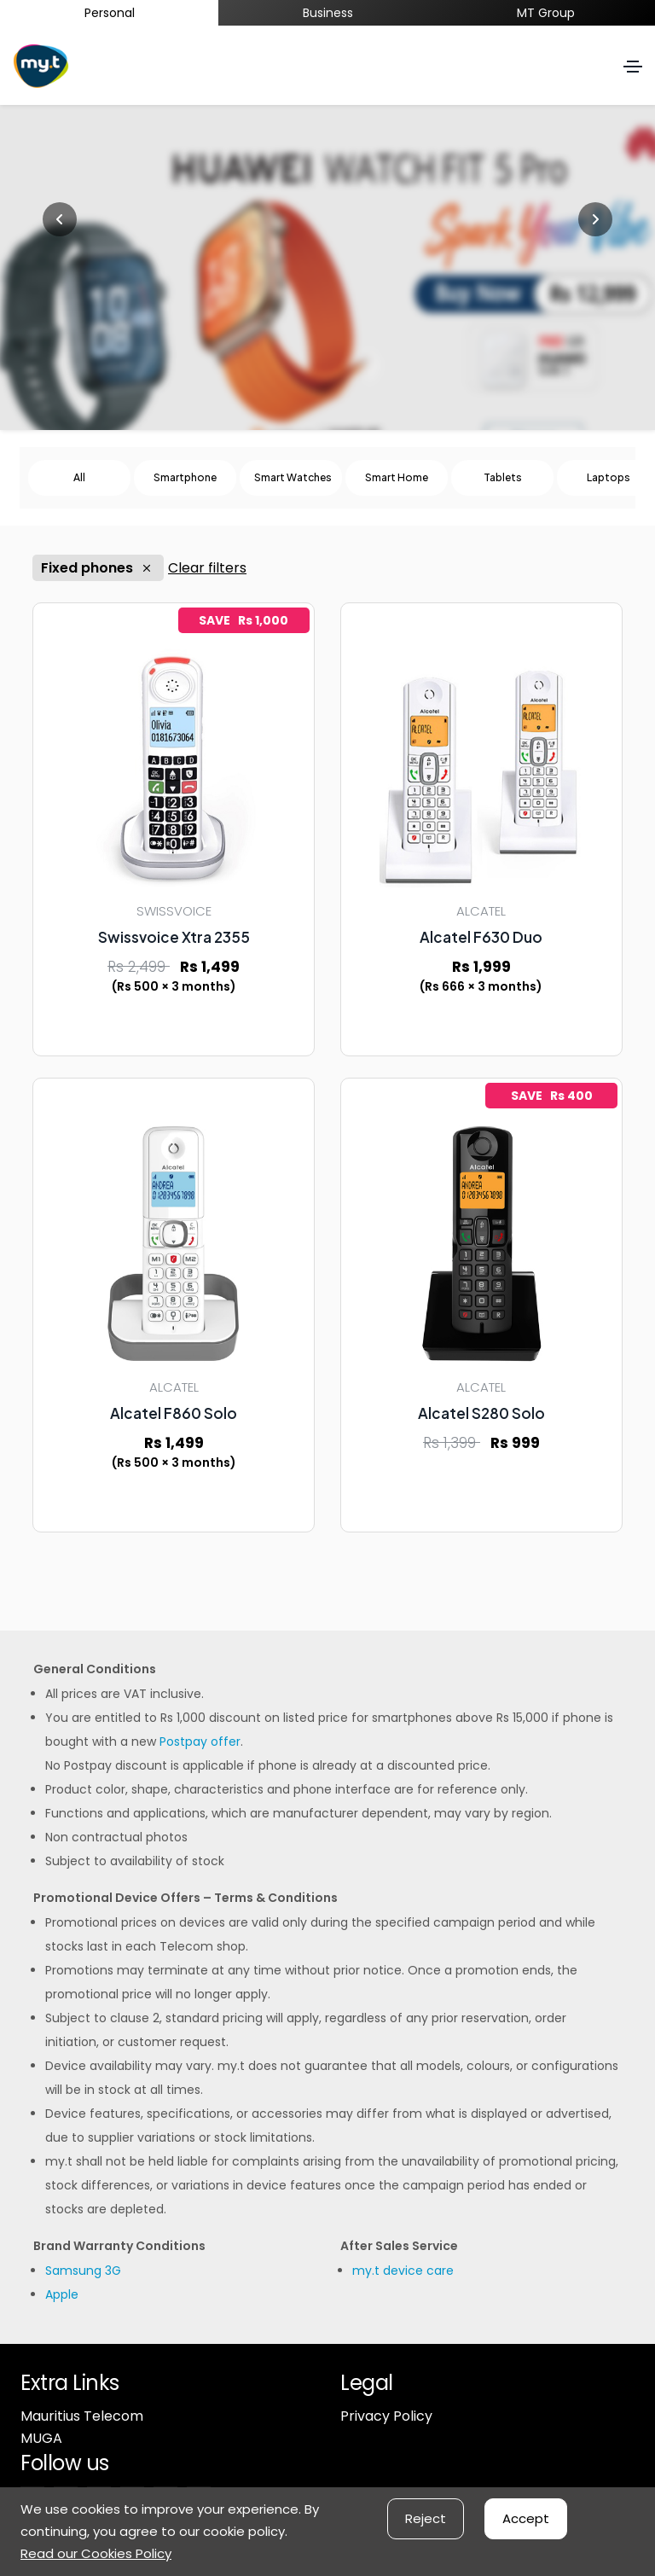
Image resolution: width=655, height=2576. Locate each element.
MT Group (546, 12)
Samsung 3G (83, 2270)
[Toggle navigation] (632, 67)
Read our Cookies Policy (95, 2553)
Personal (109, 12)
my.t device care (403, 2270)
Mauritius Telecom (81, 2416)
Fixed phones (98, 568)
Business (328, 12)
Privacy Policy (386, 2416)
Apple (61, 2294)
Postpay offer (200, 1741)
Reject (425, 2518)
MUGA (41, 2438)
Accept (525, 2518)
